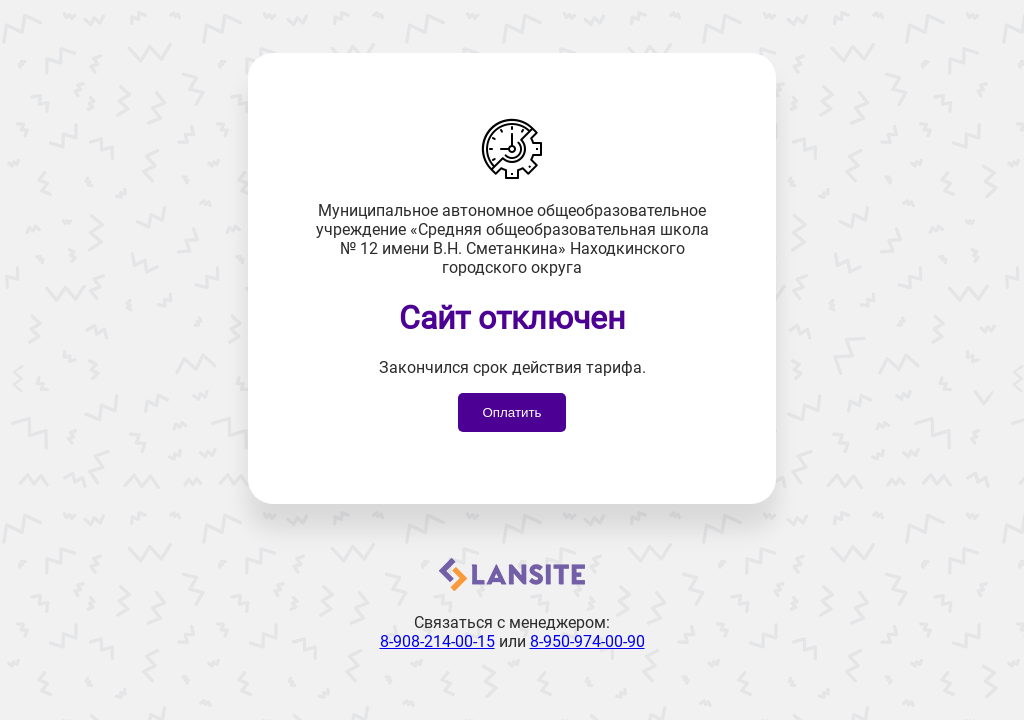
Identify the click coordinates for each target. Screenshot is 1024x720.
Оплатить (511, 412)
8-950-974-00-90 (587, 641)
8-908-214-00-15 (437, 641)
